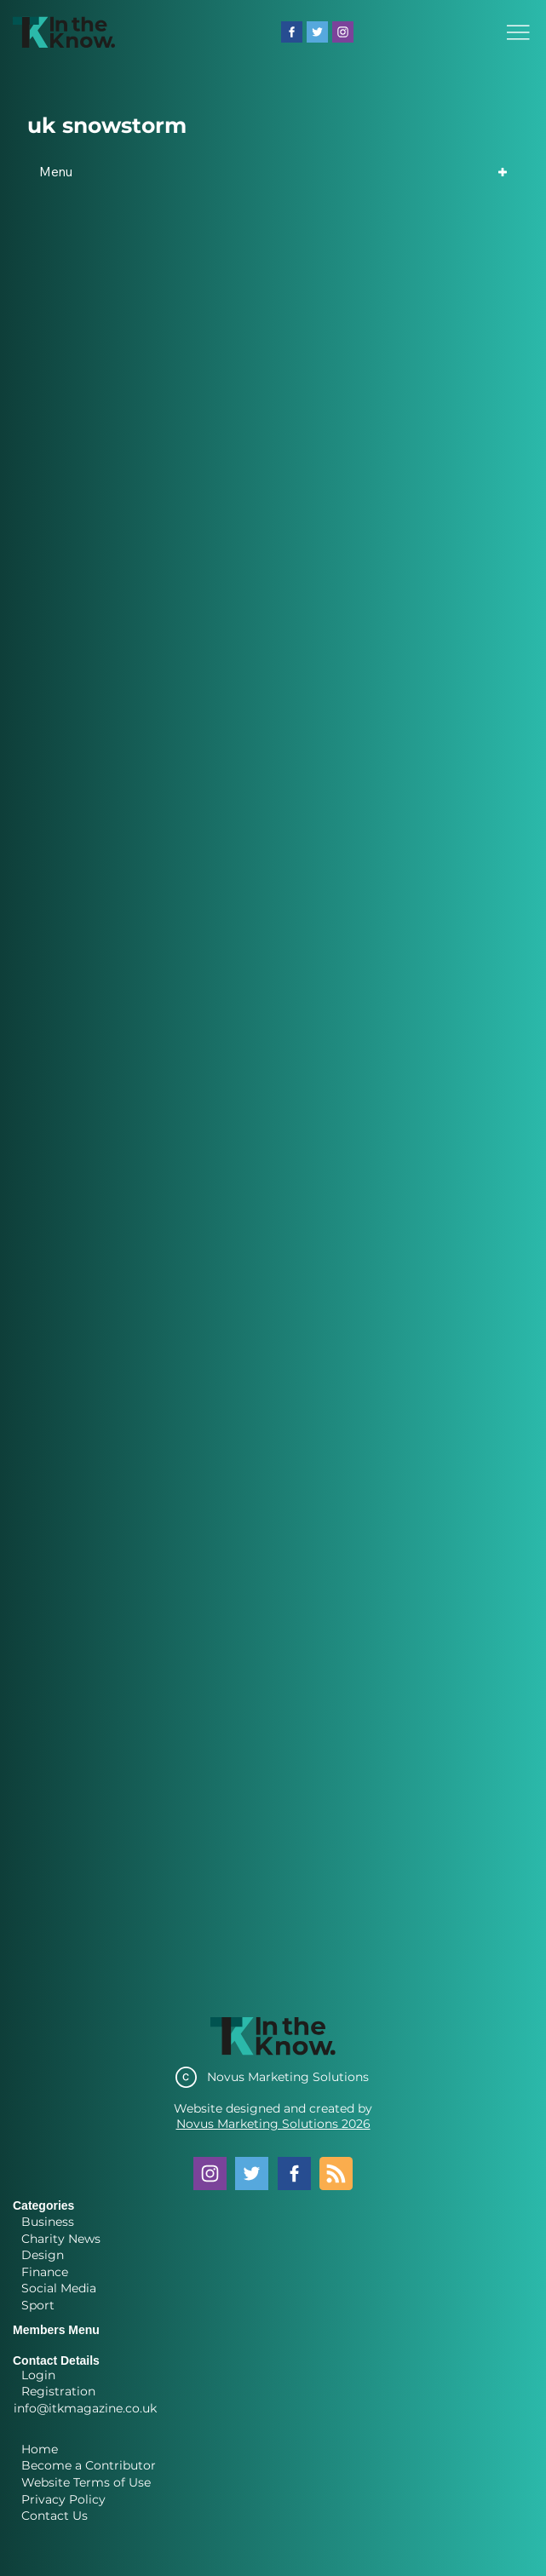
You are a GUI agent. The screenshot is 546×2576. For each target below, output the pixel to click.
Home (39, 2449)
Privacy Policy (63, 2499)
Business (47, 2221)
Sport (38, 2305)
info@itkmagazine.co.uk (85, 2408)
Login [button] (38, 2375)
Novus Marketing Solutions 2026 (273, 2123)
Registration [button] (58, 2391)
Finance (44, 2272)
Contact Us (54, 2515)
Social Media (58, 2288)
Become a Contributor (88, 2465)
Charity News (61, 2238)
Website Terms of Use (86, 2482)
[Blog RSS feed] (336, 2174)
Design (42, 2255)
